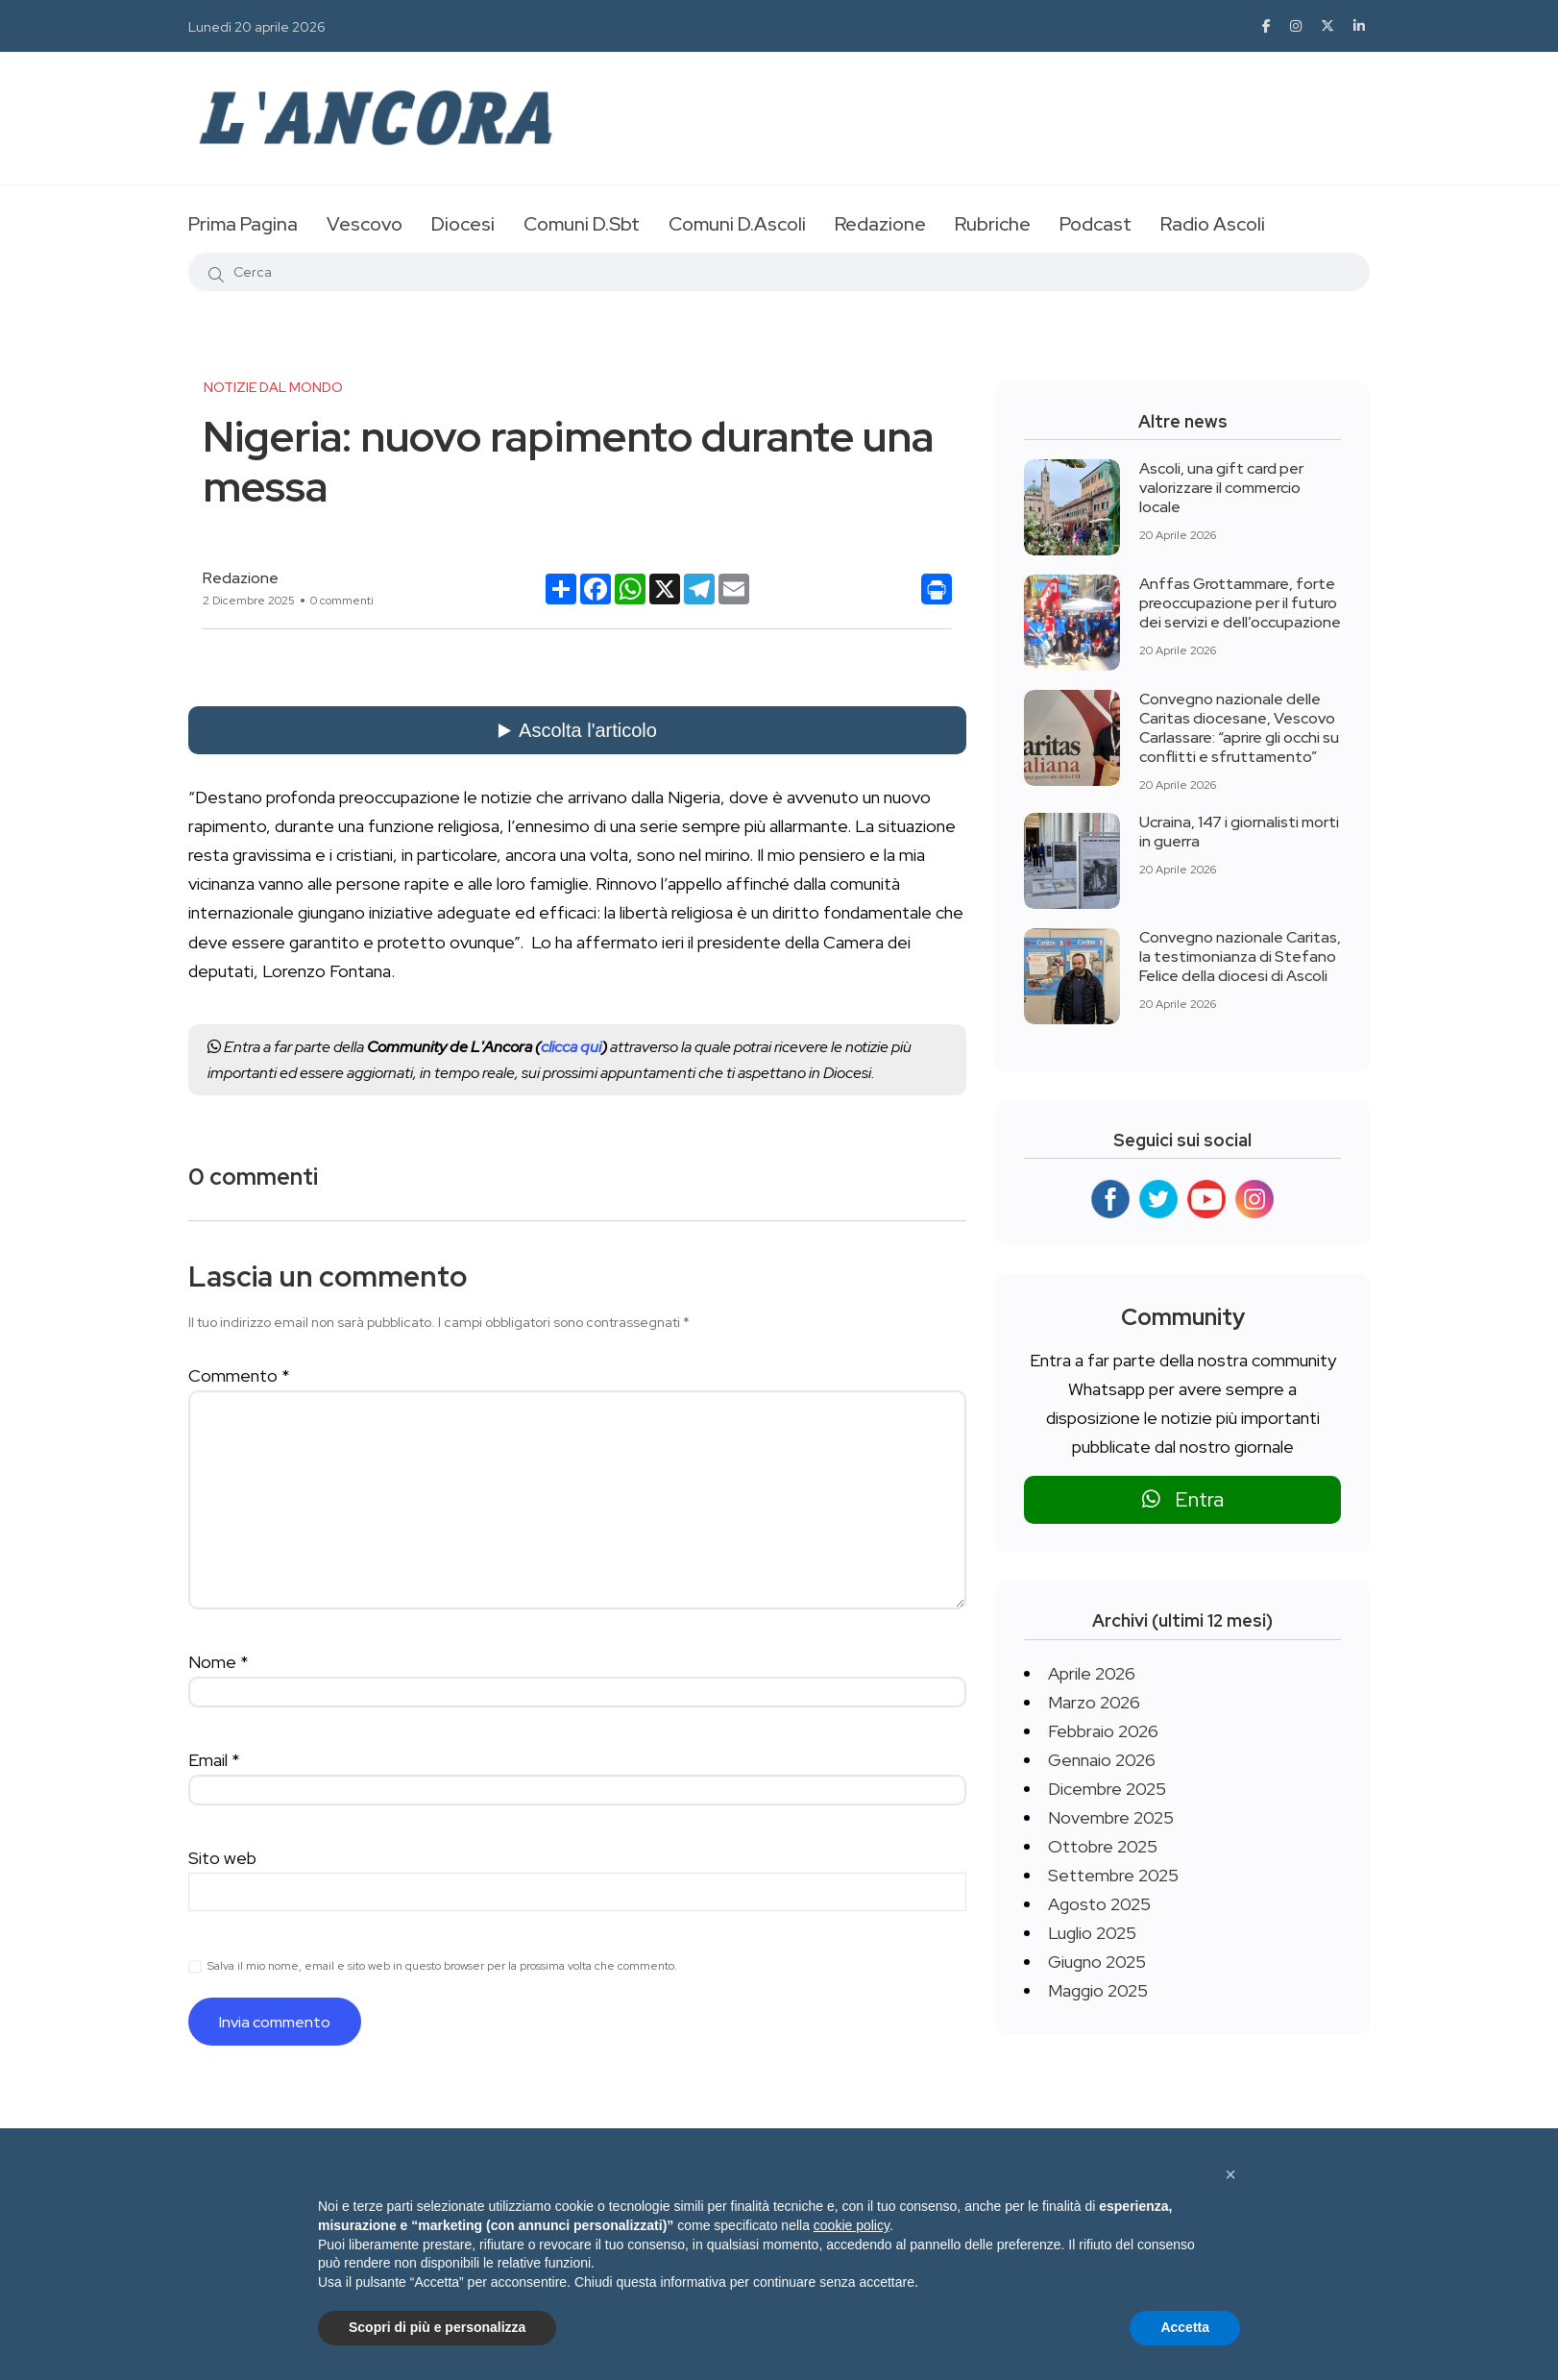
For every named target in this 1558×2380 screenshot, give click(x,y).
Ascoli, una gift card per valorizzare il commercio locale (1221, 487)
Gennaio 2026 (1102, 1760)
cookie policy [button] (851, 2225)
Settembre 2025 (1113, 1875)
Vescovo (364, 223)
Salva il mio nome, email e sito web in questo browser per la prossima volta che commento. (442, 1966)
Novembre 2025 (1111, 1817)
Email (214, 1760)
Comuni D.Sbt (581, 223)
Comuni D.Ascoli (737, 223)
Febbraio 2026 (1103, 1731)
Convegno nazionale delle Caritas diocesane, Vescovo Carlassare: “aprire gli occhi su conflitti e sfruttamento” (1239, 728)
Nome (218, 1662)
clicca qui (571, 1047)
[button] (1230, 2174)
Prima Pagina (243, 223)
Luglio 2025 (1092, 1933)
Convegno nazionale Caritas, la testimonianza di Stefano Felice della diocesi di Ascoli (1240, 956)
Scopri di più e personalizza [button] (437, 2327)
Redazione (880, 223)
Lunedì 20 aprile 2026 (257, 27)
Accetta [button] (1184, 2327)
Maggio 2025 (1098, 1990)
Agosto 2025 (1099, 1904)
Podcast (1095, 223)
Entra (1183, 1499)
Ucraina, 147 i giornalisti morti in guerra (1239, 831)
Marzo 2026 (1094, 1702)
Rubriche (993, 223)
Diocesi (463, 223)
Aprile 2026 (1091, 1673)
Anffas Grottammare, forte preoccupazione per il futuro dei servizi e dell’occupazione (1240, 603)
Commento (239, 1375)
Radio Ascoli (1212, 223)
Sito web (222, 1858)
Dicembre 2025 (1107, 1789)
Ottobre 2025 (1102, 1846)
